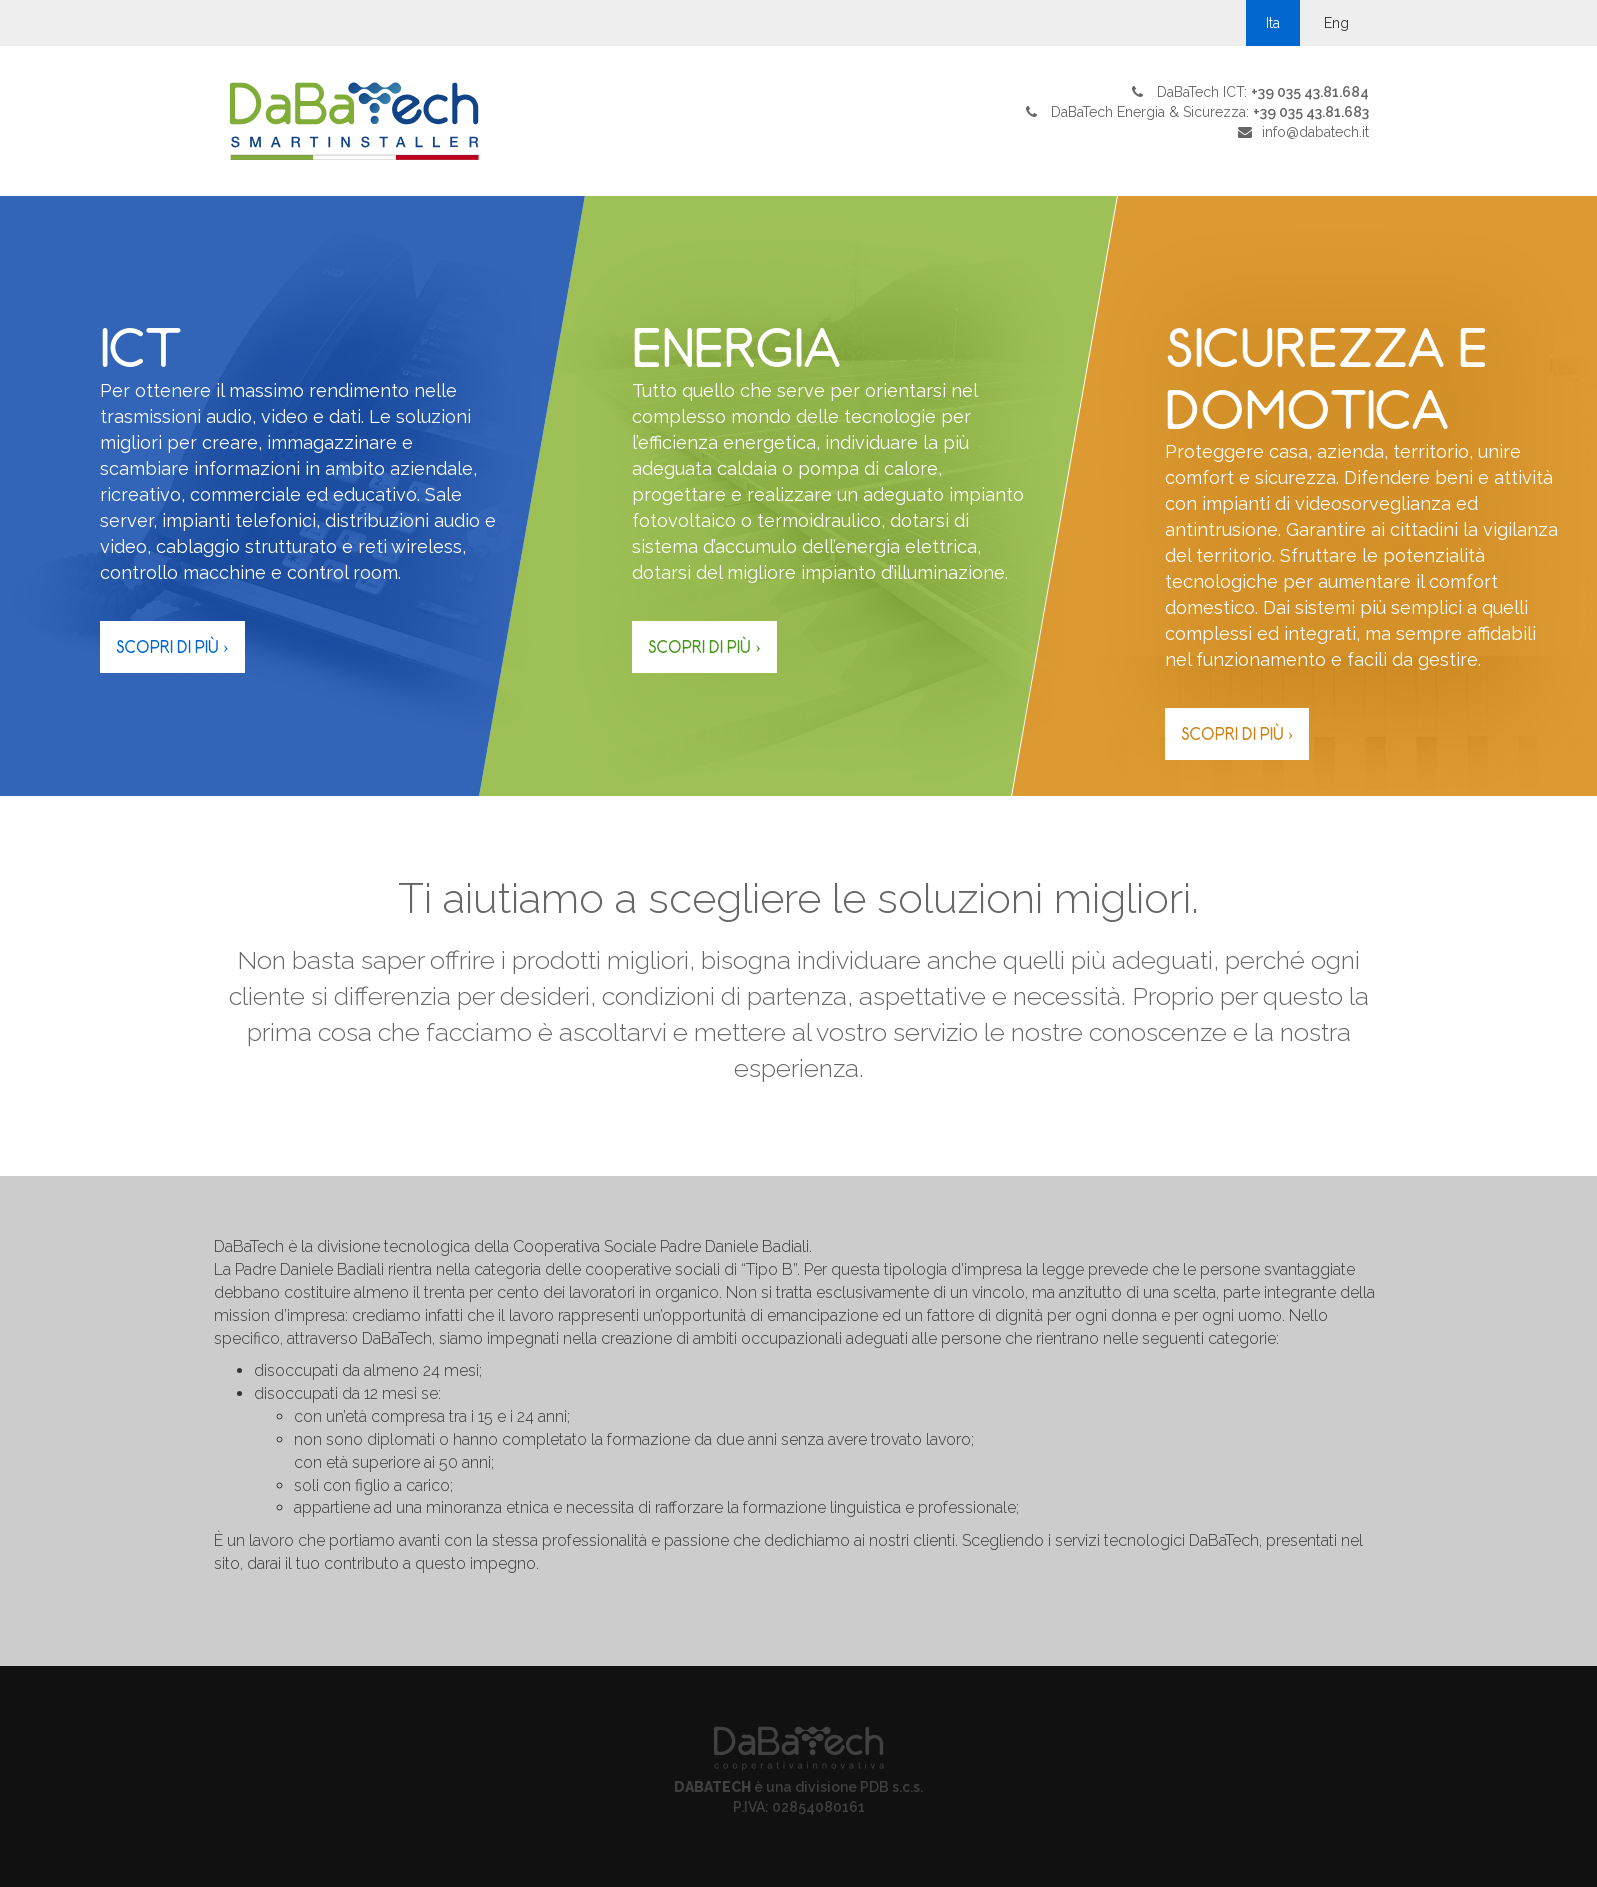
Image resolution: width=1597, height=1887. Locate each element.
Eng (1336, 23)
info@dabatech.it (1315, 132)
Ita (1273, 23)
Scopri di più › (172, 647)
